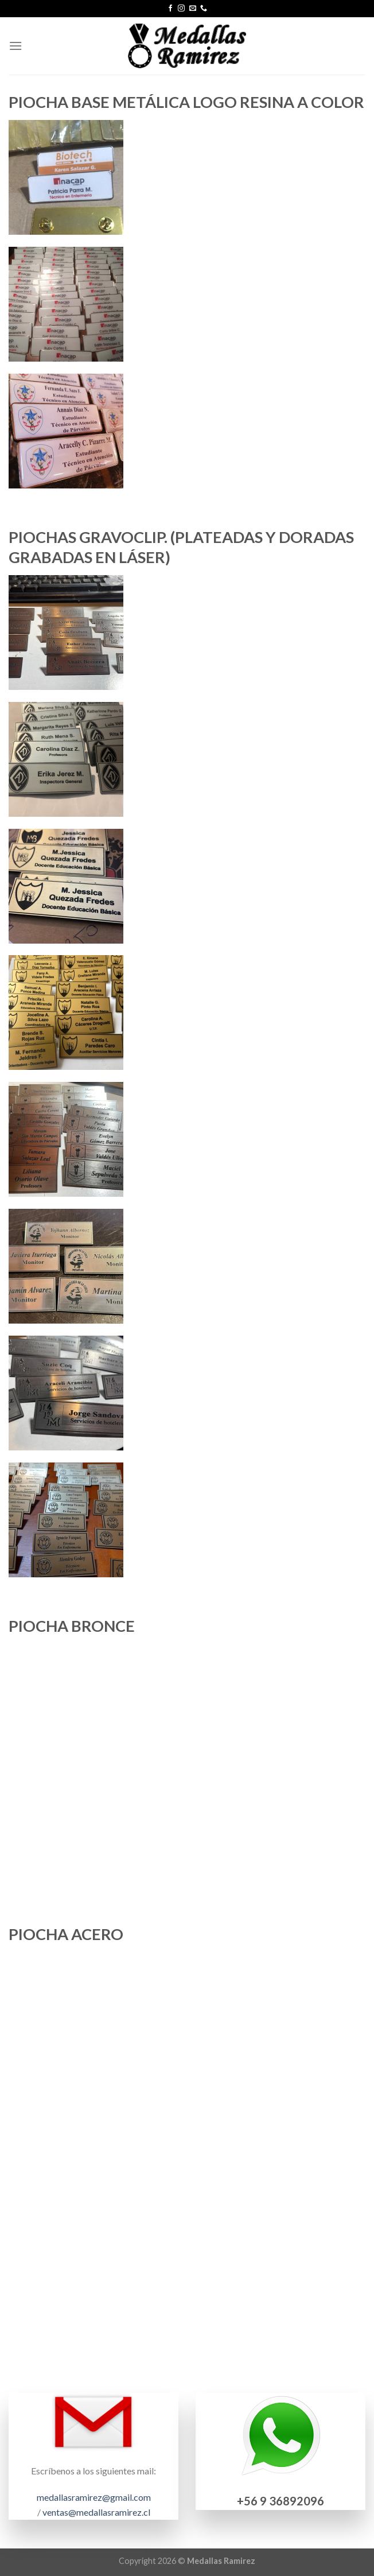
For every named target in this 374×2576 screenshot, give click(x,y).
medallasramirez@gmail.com (94, 2497)
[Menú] (15, 46)
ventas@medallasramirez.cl (96, 2512)
